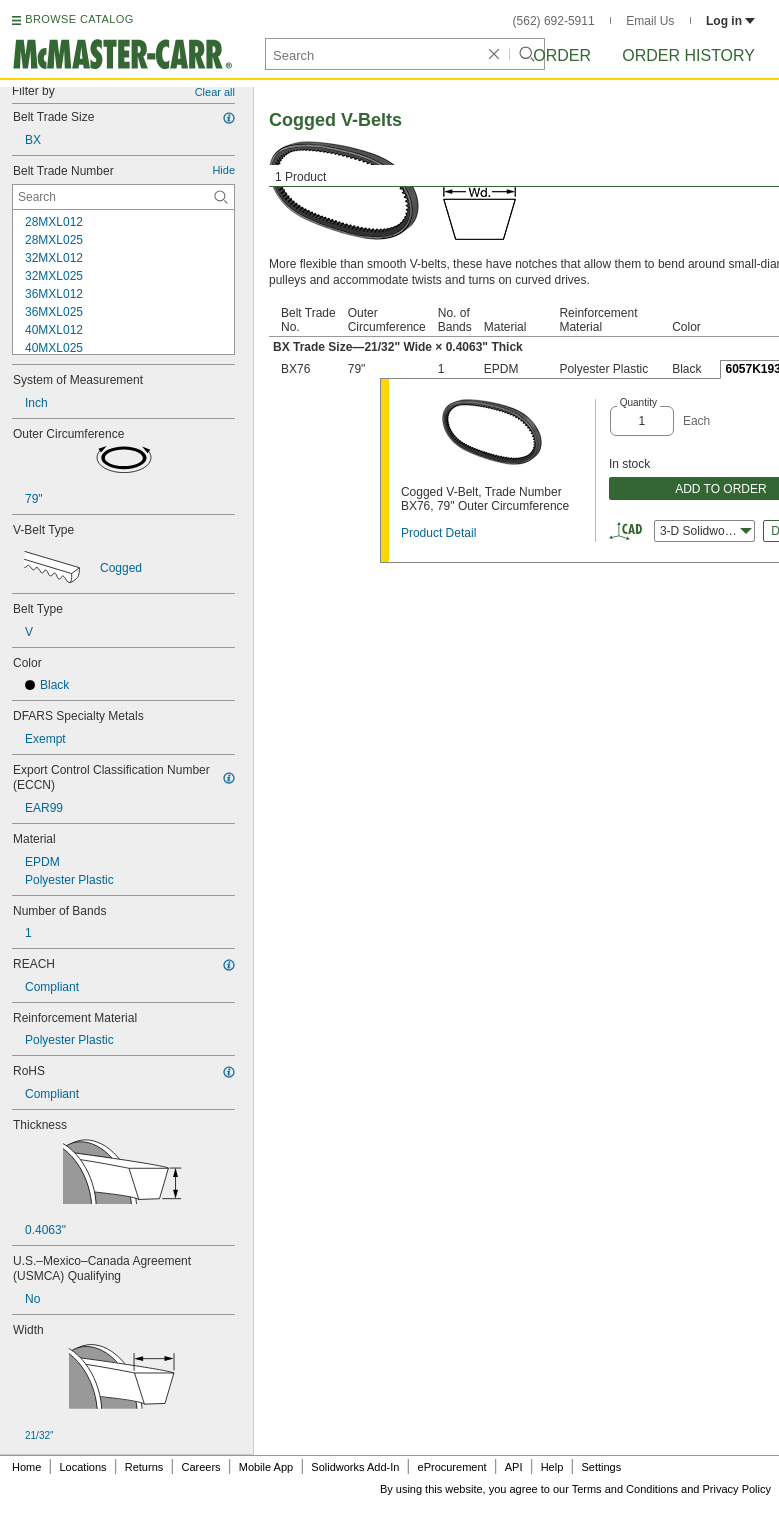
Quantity (638, 402)
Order (562, 55)
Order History (688, 55)
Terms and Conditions (625, 1489)
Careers (200, 1467)
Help (552, 1467)
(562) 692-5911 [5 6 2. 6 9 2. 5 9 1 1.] (554, 21)
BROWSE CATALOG (79, 19)
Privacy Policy (737, 1489)
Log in (730, 21)
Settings (601, 1467)
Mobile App (266, 1467)
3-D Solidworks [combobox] (706, 531)
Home (26, 1467)
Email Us (650, 21)
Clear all (215, 92)
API (514, 1467)
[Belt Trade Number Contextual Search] (123, 197)
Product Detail (438, 533)
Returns (144, 1467)
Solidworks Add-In (355, 1467)
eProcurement (452, 1467)
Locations (83, 1467)
